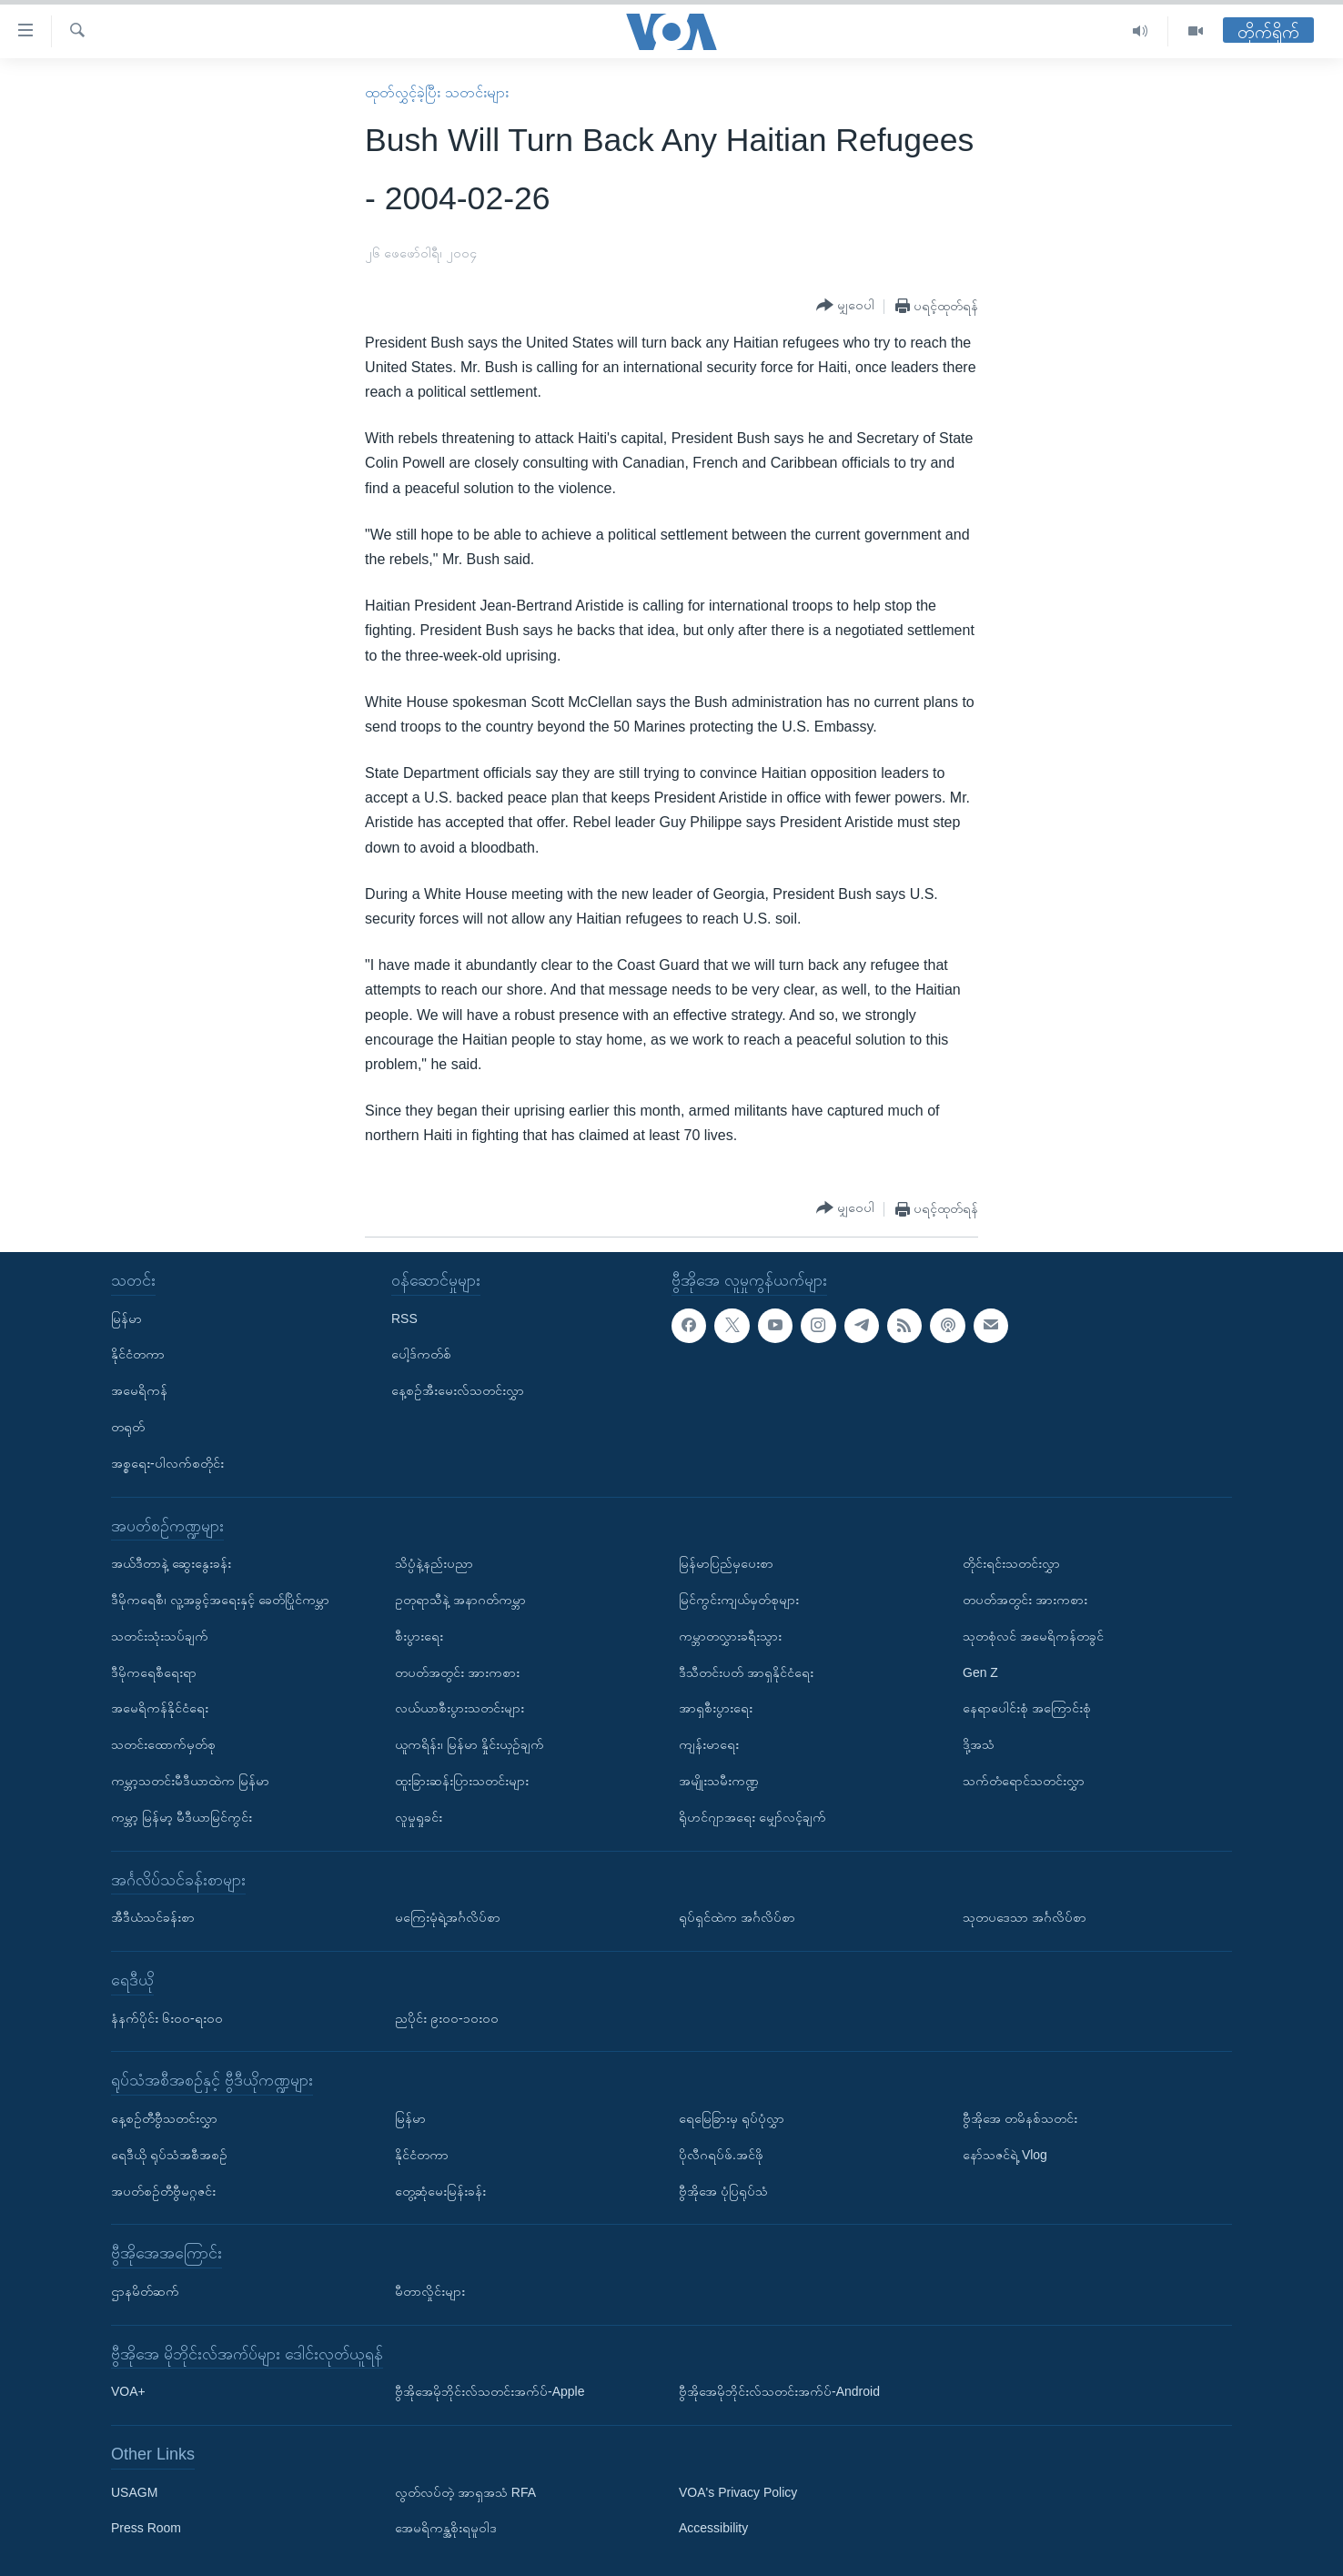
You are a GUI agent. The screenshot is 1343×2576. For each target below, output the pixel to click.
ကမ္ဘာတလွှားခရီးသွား (730, 1636)
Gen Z (980, 1672)
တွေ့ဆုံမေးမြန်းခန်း (440, 2191)
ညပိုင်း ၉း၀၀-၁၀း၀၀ (447, 2018)
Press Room (146, 2528)
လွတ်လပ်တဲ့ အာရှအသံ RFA (465, 2492)
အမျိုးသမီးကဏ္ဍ (719, 1780)
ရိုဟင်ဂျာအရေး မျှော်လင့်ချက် (752, 1817)
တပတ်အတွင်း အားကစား (457, 1672)
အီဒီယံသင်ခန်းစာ (153, 1917)
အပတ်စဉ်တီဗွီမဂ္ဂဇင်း (163, 2191)
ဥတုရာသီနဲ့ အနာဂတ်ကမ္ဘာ (460, 1599)
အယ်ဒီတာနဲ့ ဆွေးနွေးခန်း (171, 1563)
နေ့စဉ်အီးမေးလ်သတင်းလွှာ (457, 1390)
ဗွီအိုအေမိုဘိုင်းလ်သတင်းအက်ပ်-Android (779, 2391)
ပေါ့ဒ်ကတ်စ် (421, 1355)
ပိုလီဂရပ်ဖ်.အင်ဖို (721, 2154)
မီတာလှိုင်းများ (430, 2291)
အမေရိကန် (139, 1390)
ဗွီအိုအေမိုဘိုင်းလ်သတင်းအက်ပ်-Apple (489, 2391)
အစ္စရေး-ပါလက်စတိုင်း (167, 1463)
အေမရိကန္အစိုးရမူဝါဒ (446, 2528)
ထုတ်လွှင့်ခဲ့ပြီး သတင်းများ (436, 92)
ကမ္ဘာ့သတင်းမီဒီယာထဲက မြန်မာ (190, 1780)
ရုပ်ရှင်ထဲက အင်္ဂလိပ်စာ (737, 1917)
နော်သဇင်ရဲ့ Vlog (1005, 2154)
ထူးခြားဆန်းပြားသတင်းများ (462, 1780)
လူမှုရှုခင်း (418, 1817)
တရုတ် (128, 1426)
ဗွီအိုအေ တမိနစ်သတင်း (1020, 2118)
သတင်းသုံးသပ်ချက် (159, 1636)
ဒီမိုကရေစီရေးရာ (154, 1672)
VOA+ (128, 2391)
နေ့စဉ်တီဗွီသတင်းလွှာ (164, 2118)
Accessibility (713, 2528)
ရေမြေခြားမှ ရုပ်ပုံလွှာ (731, 2118)
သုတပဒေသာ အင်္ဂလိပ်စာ (1024, 1917)
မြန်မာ (126, 1318)
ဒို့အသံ (979, 1744)
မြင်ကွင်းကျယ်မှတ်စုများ (739, 1599)
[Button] (845, 305)
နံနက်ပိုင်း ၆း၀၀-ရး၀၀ (167, 2018)
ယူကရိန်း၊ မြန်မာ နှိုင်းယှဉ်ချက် (469, 1744)
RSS (404, 1318)
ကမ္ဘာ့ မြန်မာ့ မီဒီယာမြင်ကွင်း (181, 1817)
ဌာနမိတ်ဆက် (145, 2291)
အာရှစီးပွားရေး (715, 1708)
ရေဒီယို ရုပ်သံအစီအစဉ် (169, 2154)
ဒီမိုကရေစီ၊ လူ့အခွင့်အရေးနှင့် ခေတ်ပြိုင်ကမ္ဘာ (220, 1599)
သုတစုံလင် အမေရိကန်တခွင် (1033, 1636)
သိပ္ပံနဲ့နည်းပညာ (434, 1563)
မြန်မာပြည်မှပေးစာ (726, 1563)
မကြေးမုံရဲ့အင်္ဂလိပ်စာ (447, 1917)
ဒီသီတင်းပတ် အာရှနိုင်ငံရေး (746, 1672)
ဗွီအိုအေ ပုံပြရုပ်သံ (723, 2191)
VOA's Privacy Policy (738, 2492)
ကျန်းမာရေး (709, 1744)
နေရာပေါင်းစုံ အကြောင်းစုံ (1027, 1708)
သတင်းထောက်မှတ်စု (163, 1744)
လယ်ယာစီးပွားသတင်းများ (459, 1708)
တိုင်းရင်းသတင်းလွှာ (1011, 1563)
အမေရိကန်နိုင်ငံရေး (159, 1708)
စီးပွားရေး (419, 1636)
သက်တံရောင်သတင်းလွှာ (1024, 1780)
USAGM (134, 2492)
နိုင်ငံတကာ (138, 1355)
